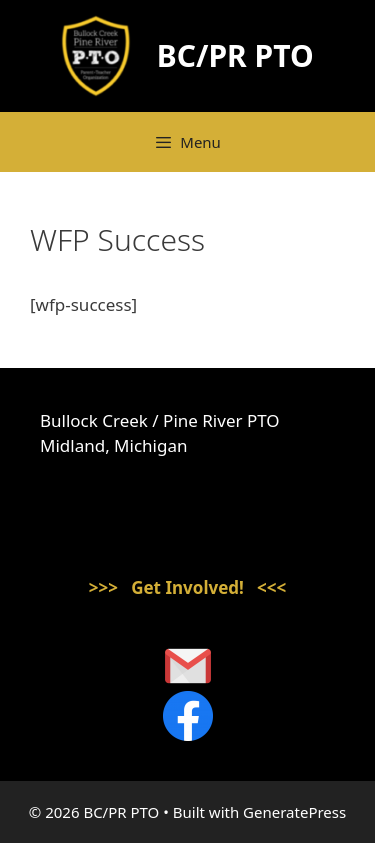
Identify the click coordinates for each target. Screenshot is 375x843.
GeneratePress (294, 812)
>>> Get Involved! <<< (188, 587)
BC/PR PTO (235, 55)
